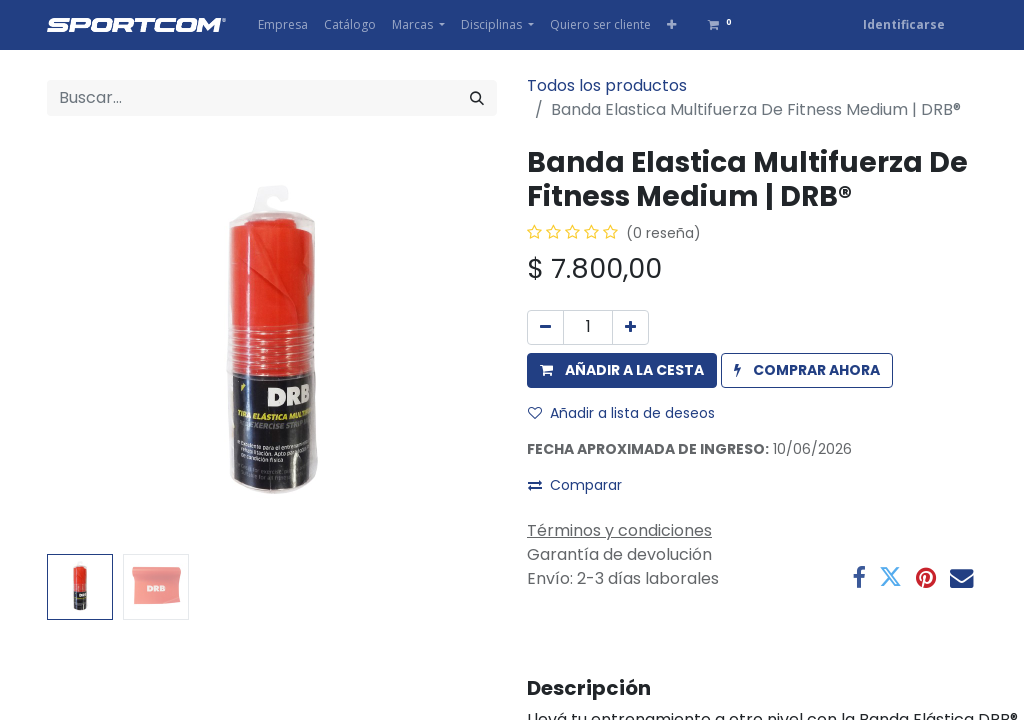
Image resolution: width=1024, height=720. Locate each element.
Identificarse (904, 24)
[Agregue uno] (630, 327)
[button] (671, 25)
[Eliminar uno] (545, 327)
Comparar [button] (575, 485)
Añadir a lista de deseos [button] (621, 413)
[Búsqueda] (477, 98)
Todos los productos (607, 85)
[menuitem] (283, 25)
